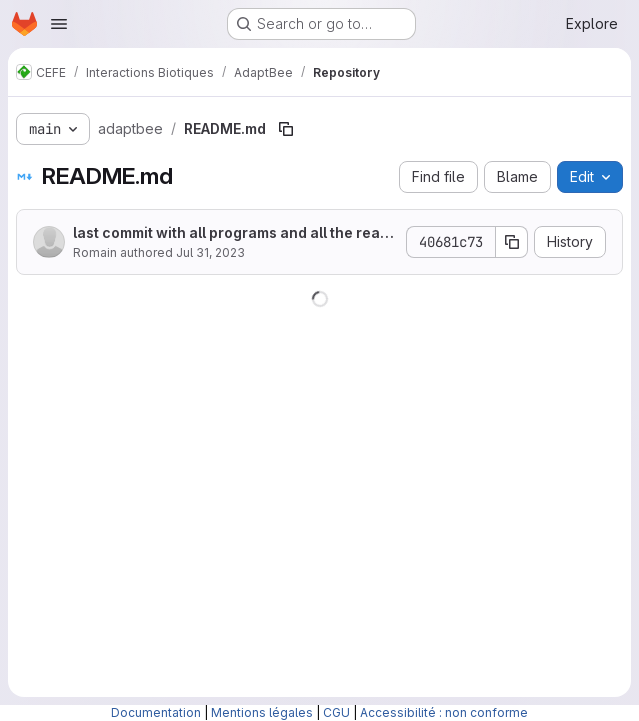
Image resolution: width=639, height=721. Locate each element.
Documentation (156, 712)
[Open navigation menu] (59, 24)
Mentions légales (262, 712)
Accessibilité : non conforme (444, 712)
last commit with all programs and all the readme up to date (231, 233)
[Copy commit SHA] (512, 242)
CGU (336, 712)
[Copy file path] (286, 129)
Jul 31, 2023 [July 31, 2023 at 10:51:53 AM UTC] (210, 252)
